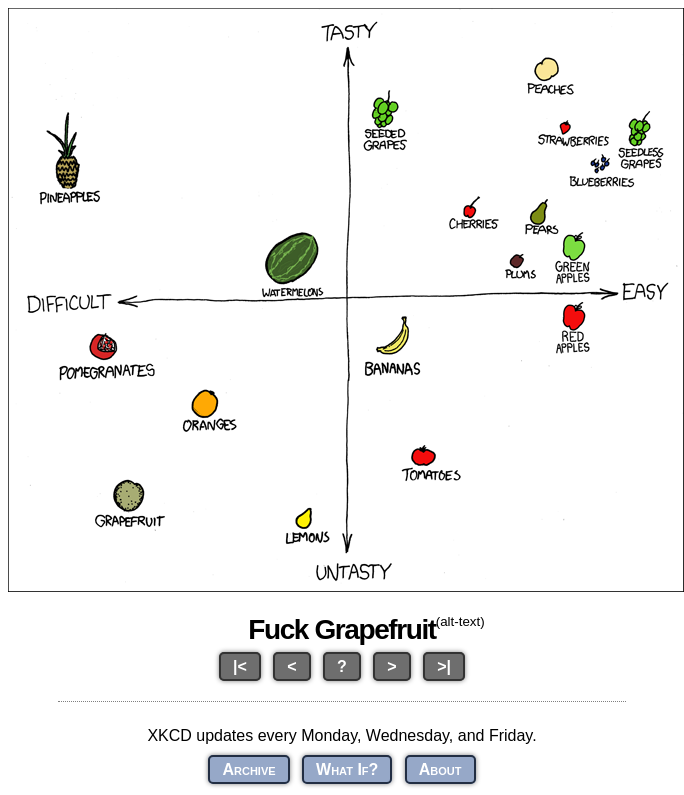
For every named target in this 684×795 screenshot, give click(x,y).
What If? (347, 769)
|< (240, 666)
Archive (248, 769)
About (440, 769)
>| (444, 666)
